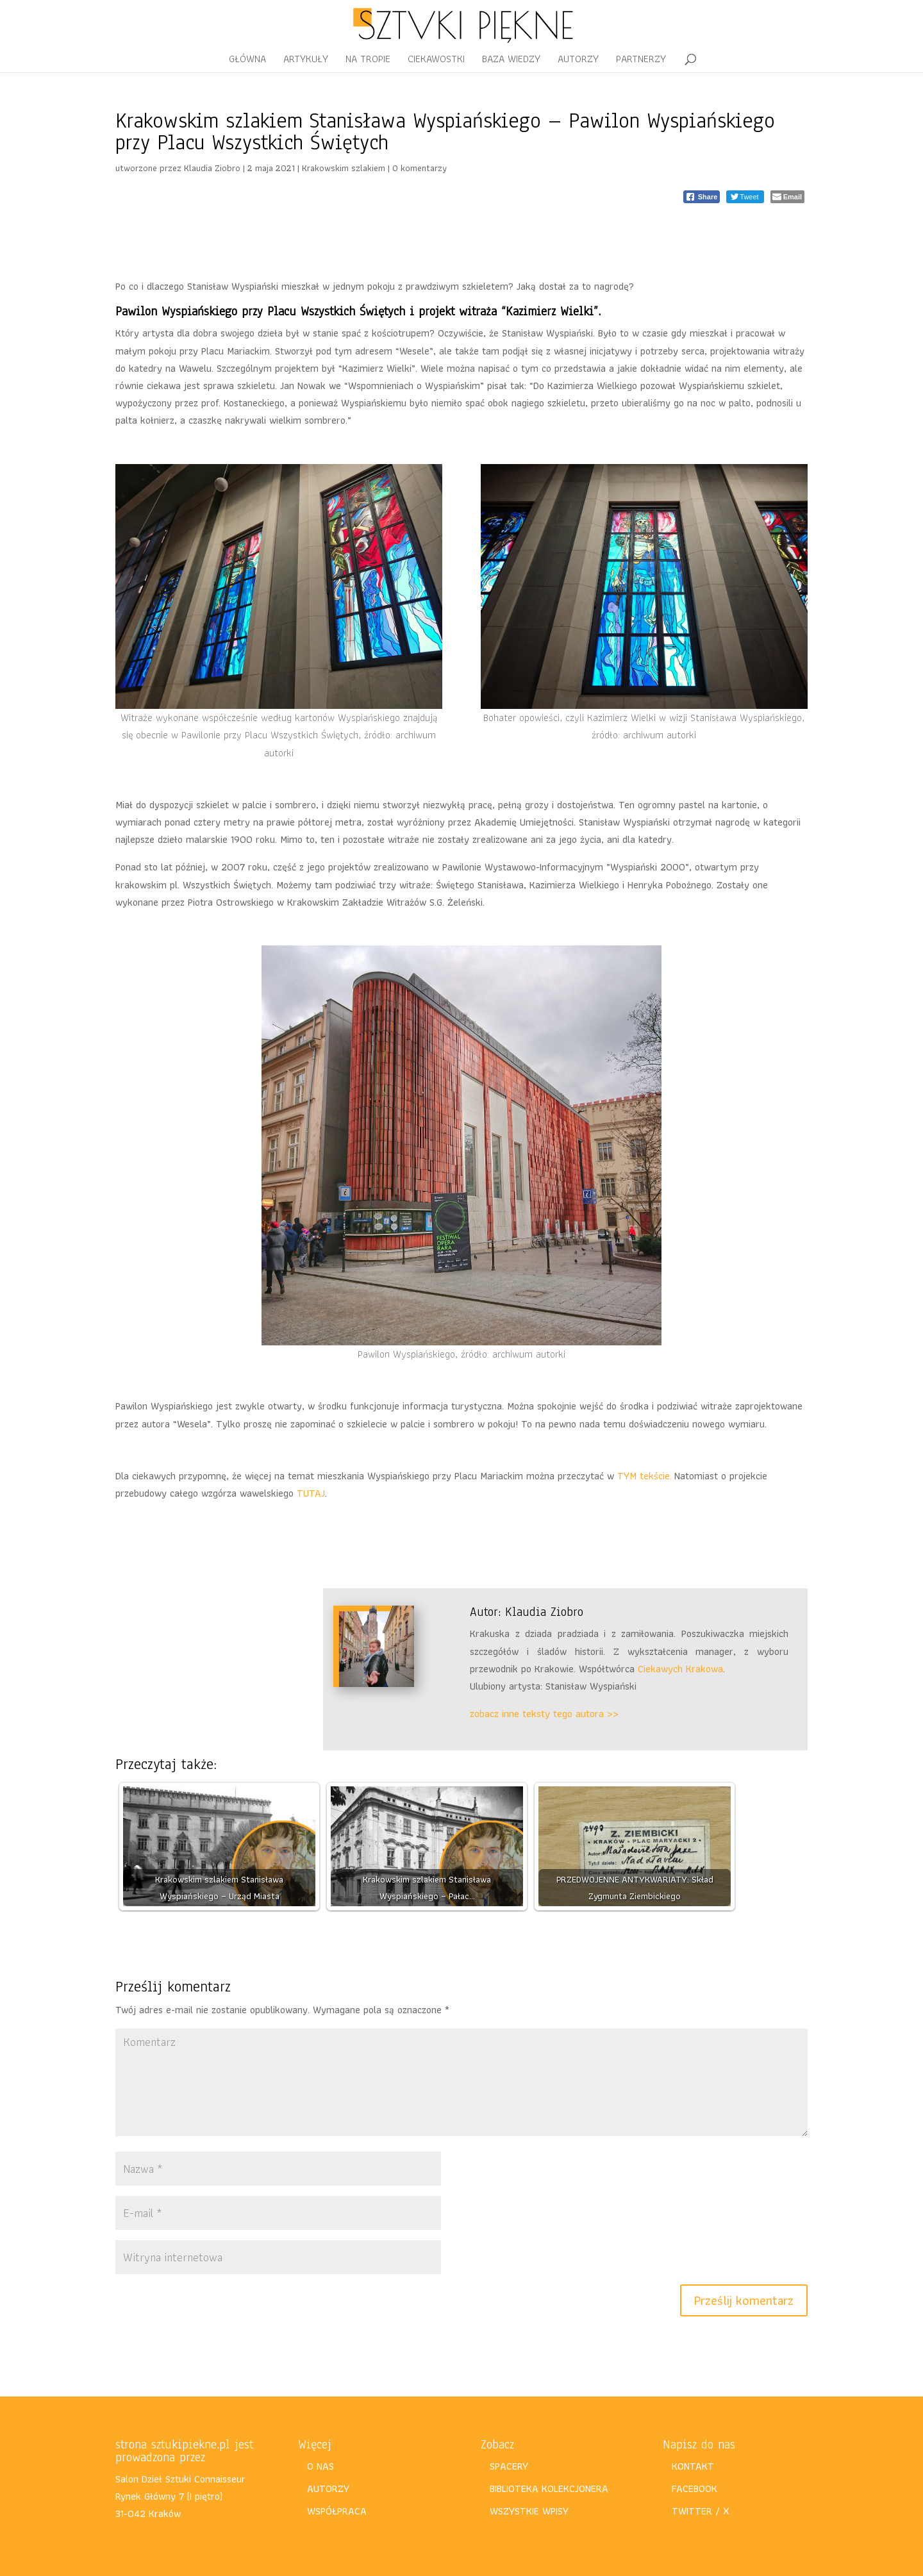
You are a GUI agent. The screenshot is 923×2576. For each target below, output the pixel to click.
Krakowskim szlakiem (343, 168)
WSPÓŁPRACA (337, 2511)
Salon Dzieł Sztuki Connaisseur (180, 2479)
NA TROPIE (367, 60)
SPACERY (509, 2466)
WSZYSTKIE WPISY (529, 2511)
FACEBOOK (694, 2488)
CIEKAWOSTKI (436, 60)
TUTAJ (311, 1493)
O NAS (320, 2466)
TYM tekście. (645, 1476)
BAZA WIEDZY (511, 60)
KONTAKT (693, 2466)
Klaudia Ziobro (212, 168)
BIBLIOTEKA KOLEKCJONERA (549, 2488)
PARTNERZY (641, 60)
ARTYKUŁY (305, 60)
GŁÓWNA (247, 60)
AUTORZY (578, 60)
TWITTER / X (700, 2511)
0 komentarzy (419, 168)
